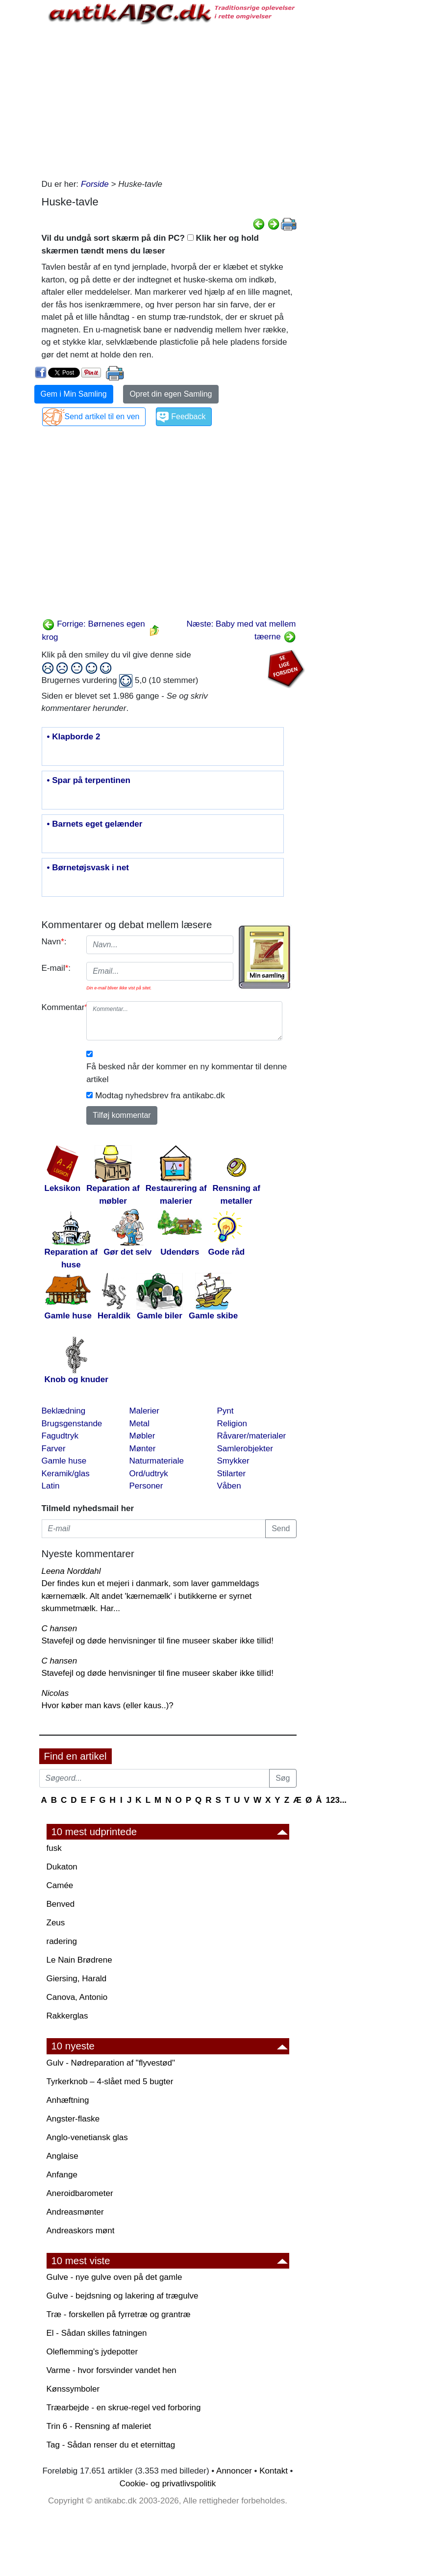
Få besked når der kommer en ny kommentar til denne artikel (186, 1073)
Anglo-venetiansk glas (87, 2137)
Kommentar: (60, 1007)
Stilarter (231, 1473)
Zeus (56, 1922)
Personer (146, 1485)
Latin (51, 1485)
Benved (61, 1904)
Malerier (144, 1410)
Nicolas (55, 1693)
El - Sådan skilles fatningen (97, 2333)
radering (62, 1941)
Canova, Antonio (77, 1997)
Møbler (142, 1435)
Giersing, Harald (77, 1978)
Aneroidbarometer (80, 2193)
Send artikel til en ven (102, 416)
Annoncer (234, 2470)
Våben (229, 1485)
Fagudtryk (60, 1435)
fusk (54, 1848)
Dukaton (62, 1866)
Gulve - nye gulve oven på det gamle (114, 2277)
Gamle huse (64, 1460)
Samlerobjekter (245, 1448)
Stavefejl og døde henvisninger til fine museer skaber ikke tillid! (158, 1640)
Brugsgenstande (72, 1423)
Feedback (188, 416)
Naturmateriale (156, 1460)
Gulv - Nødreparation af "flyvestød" (111, 2063)
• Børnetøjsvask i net (88, 867)
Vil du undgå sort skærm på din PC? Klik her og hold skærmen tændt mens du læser (150, 244)
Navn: (54, 941)
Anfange (62, 2174)
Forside (95, 184)
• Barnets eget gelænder (95, 824)
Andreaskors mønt (81, 2230)
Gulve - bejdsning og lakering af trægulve (123, 2295)
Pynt (225, 1410)
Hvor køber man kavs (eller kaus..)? (108, 1705)
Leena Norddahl (71, 1571)
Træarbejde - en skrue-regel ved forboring (124, 2407)
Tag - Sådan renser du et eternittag (111, 2445)
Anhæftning (68, 2100)
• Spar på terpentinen (88, 780)
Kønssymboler (73, 2389)
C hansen (59, 1628)
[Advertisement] (169, 99)
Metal (139, 1423)
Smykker (233, 1460)
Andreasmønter (75, 2212)
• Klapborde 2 (73, 736)
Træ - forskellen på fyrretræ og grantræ (119, 2314)
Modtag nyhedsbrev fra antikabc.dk (160, 1095)
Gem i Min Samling (74, 394)
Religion (232, 1423)
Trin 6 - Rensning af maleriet (99, 2426)
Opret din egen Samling (170, 394)
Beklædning (64, 1410)
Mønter (142, 1448)
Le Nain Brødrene (79, 1960)
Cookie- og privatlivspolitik (168, 2483)
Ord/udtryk (148, 1473)
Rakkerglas (67, 2015)
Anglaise (62, 2156)
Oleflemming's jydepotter (92, 2351)
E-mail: (56, 968)
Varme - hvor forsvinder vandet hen (111, 2370)
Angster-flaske (73, 2118)
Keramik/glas (66, 1473)
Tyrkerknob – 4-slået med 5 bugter (110, 2081)
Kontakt (273, 2470)
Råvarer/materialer (251, 1435)
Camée (60, 1885)
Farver (54, 1448)
